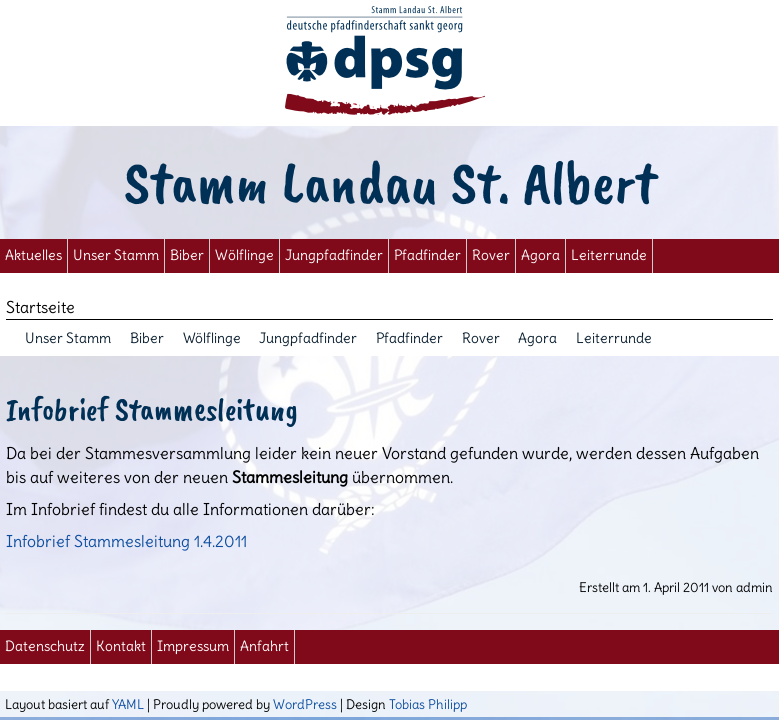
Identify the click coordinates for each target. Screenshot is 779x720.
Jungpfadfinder (334, 255)
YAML (128, 704)
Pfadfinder (427, 255)
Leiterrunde (609, 255)
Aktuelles (33, 255)
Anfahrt (264, 646)
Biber (187, 255)
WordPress (305, 704)
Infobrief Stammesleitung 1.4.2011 (126, 541)
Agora (540, 255)
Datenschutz (45, 646)
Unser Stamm (116, 255)
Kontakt (121, 646)
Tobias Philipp (428, 704)
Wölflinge (244, 255)
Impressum (193, 646)
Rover (491, 255)
